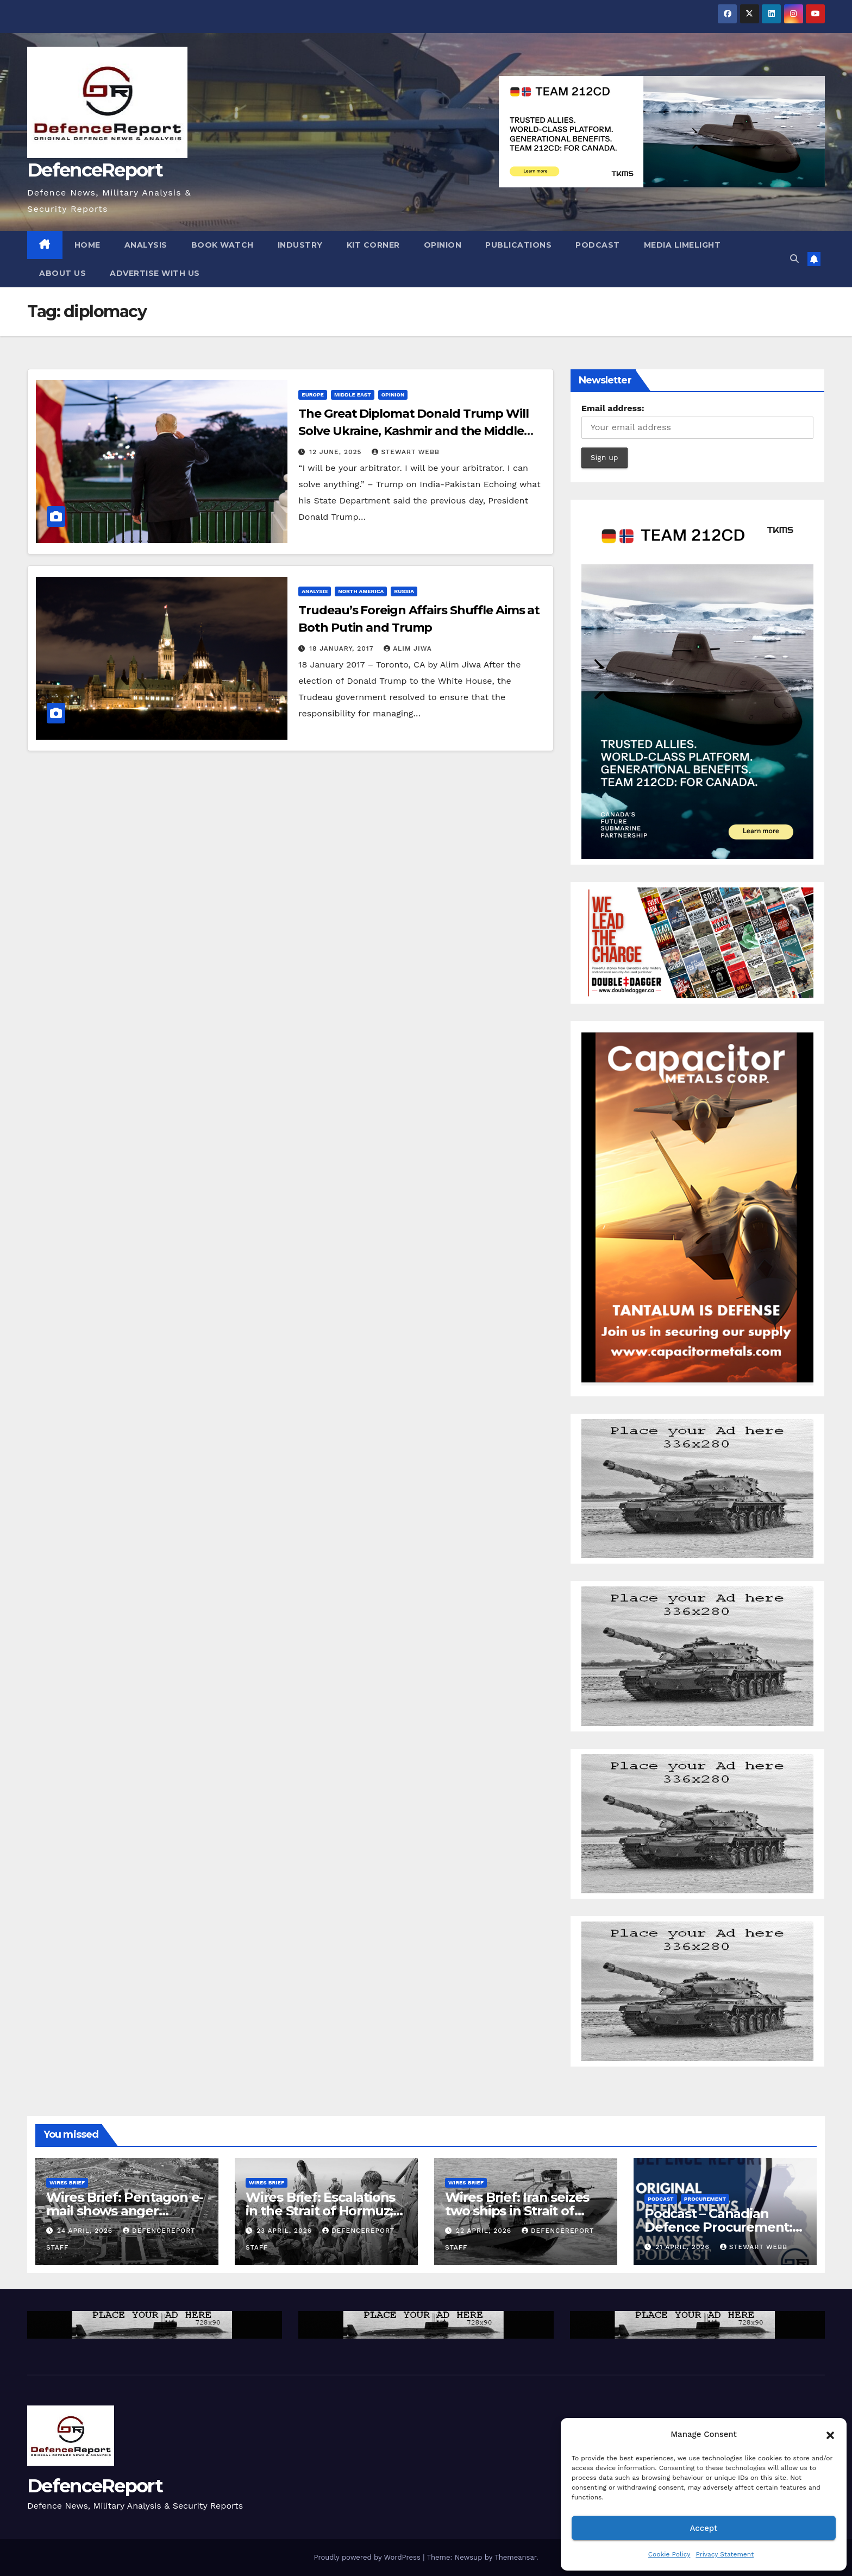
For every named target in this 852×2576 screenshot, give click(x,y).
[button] (830, 2434)
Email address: (612, 408)
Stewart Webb (405, 452)
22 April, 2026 (485, 2230)
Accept (703, 2528)
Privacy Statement (725, 2554)
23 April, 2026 (285, 2230)
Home (87, 245)
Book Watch (222, 245)
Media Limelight (682, 245)
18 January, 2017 (342, 648)
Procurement (705, 2199)
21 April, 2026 (683, 2247)
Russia (404, 591)
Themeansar (515, 2557)
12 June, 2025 (336, 452)
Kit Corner (373, 245)
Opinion (443, 245)
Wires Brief (67, 2182)
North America (361, 591)
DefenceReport (94, 170)
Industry (300, 245)
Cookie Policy (669, 2554)
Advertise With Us (155, 273)
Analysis (145, 245)
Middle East (352, 395)
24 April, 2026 (86, 2230)
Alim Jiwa (408, 648)
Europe (313, 395)
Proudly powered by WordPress (368, 2557)
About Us (62, 273)
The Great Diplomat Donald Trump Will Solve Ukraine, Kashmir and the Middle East (413, 431)
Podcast (597, 245)
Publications (518, 245)
